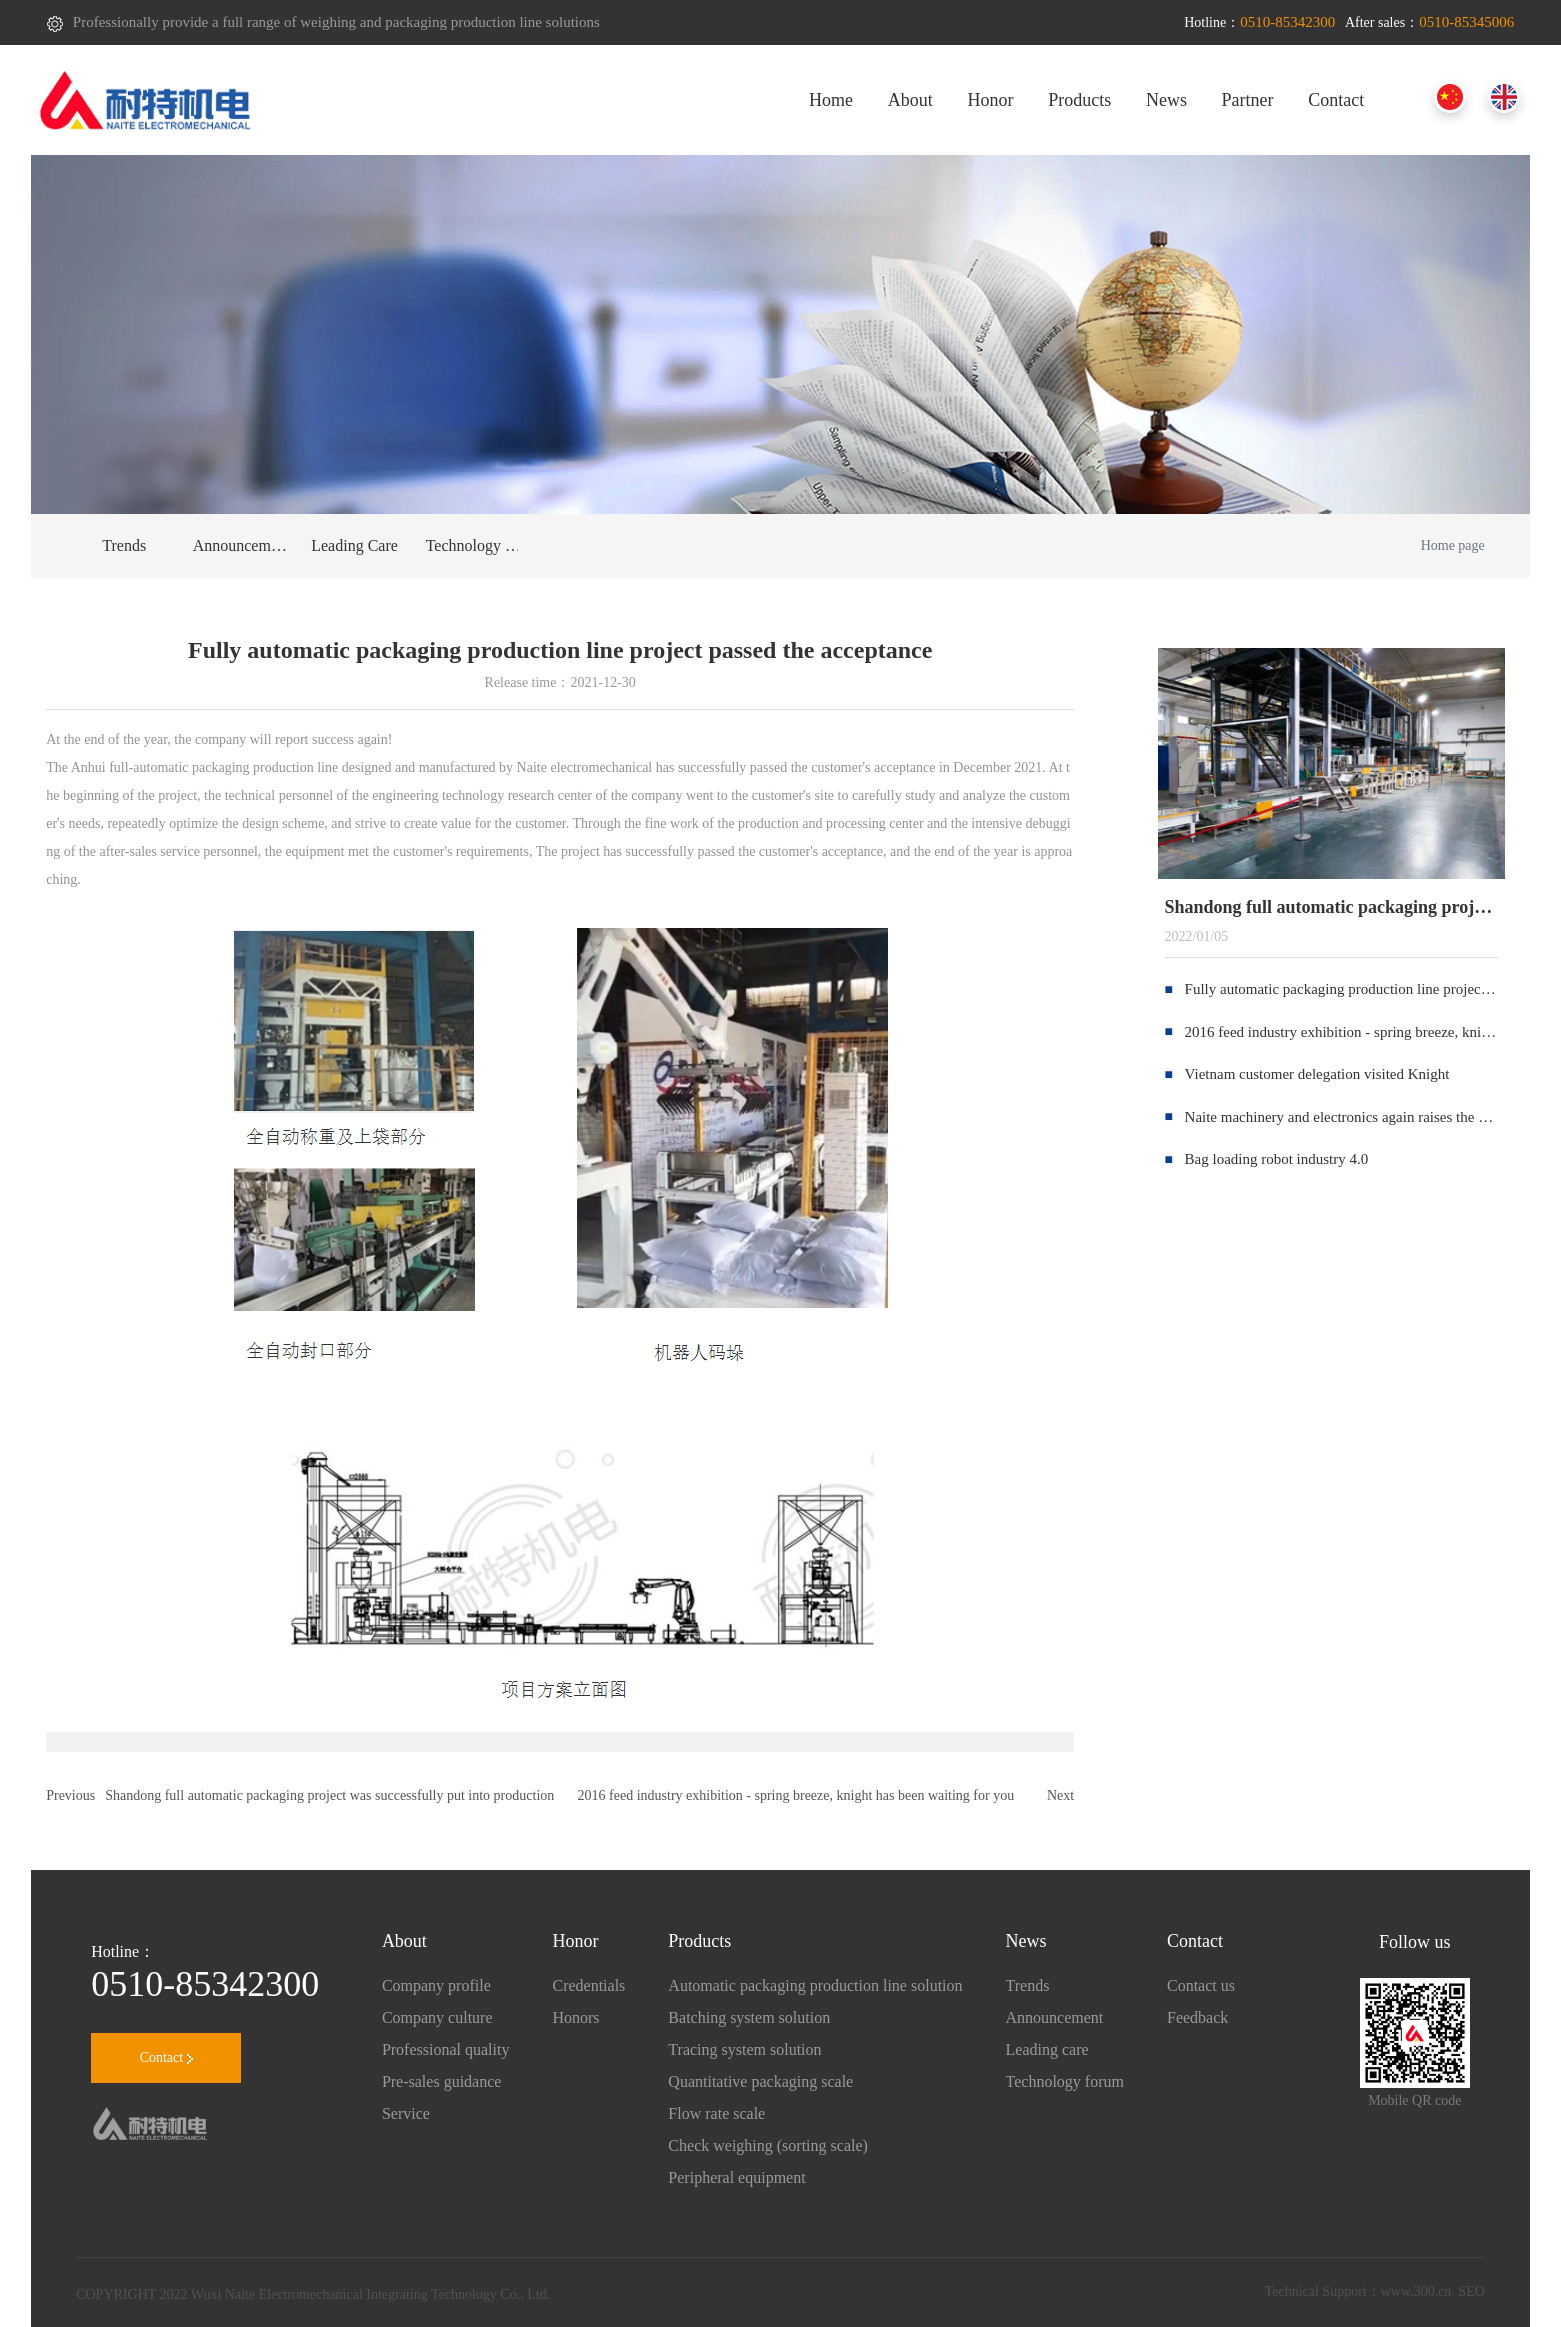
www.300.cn (1416, 2291)
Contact (166, 2057)
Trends (124, 545)
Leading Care (354, 545)
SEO (1471, 2291)
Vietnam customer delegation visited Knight (1317, 1074)
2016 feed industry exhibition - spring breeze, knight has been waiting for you (796, 1795)
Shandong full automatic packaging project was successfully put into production (329, 1795)
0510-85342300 (205, 1984)
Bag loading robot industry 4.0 (1277, 1159)
